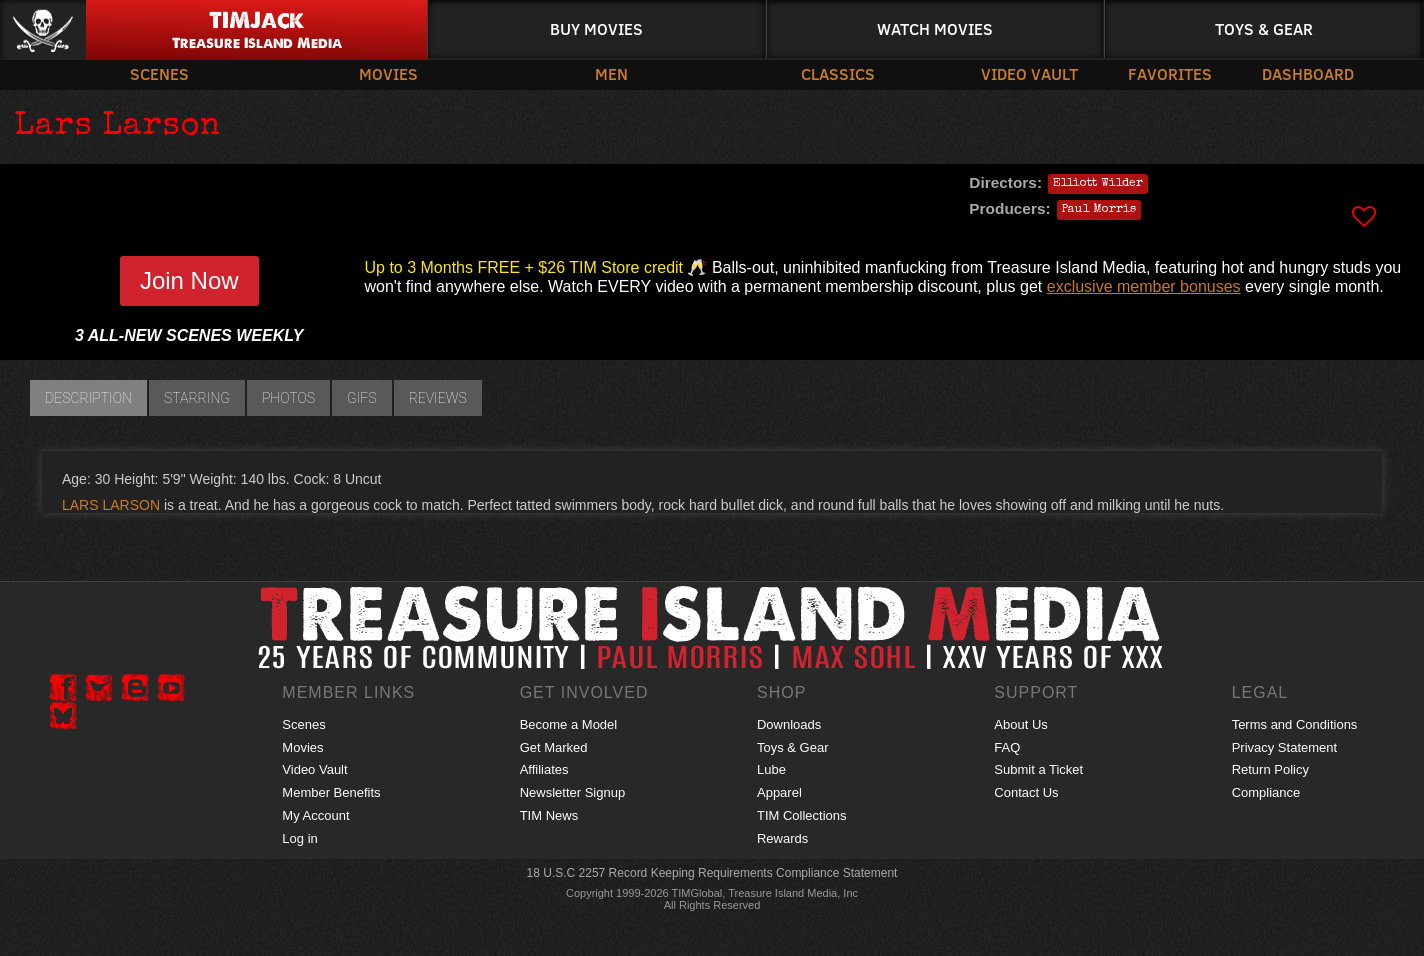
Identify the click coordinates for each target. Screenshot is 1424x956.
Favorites (1170, 73)
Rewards (782, 838)
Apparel (779, 792)
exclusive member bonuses (1144, 286)
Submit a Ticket (1038, 769)
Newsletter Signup (573, 792)
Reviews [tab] (438, 398)
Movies (388, 73)
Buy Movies (596, 28)
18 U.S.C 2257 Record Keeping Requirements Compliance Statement (712, 873)
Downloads (789, 724)
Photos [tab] (288, 398)
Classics (838, 73)
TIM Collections (802, 815)
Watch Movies (935, 28)
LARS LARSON (111, 505)
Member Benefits (331, 792)
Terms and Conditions (1295, 724)
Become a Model (569, 724)
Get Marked (554, 747)
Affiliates (544, 769)
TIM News (549, 815)
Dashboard (1308, 73)
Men (611, 73)
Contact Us (1026, 792)
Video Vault (1029, 73)
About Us (1020, 724)
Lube (771, 769)
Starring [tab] (197, 398)
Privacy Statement (1285, 747)
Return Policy (1270, 769)
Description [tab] (88, 398)
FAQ (1007, 747)
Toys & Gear (1264, 28)
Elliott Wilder (1098, 184)
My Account (315, 815)
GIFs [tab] (362, 398)
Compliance (1266, 792)
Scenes (159, 73)
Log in (299, 838)
